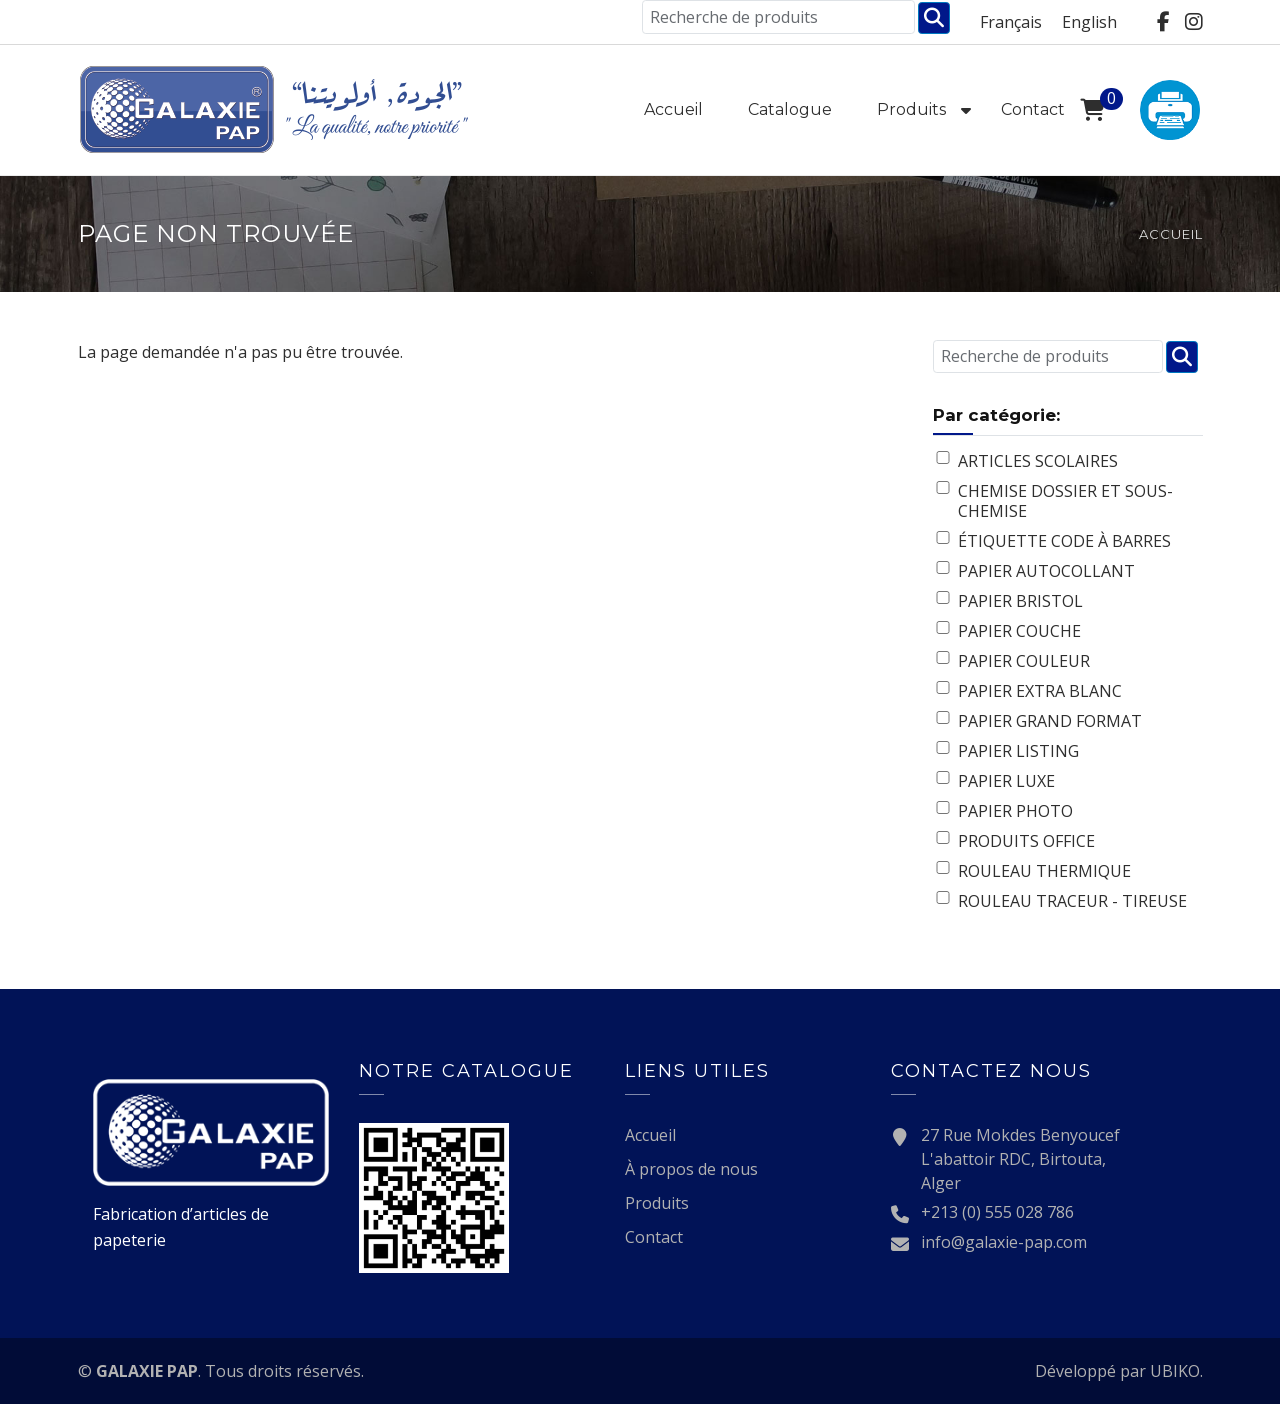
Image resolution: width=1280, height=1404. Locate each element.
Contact (1033, 109)
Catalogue (790, 109)
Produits (911, 109)
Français (1011, 22)
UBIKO (1175, 1371)
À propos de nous (691, 1169)
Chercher (934, 18)
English (1089, 22)
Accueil (673, 109)
